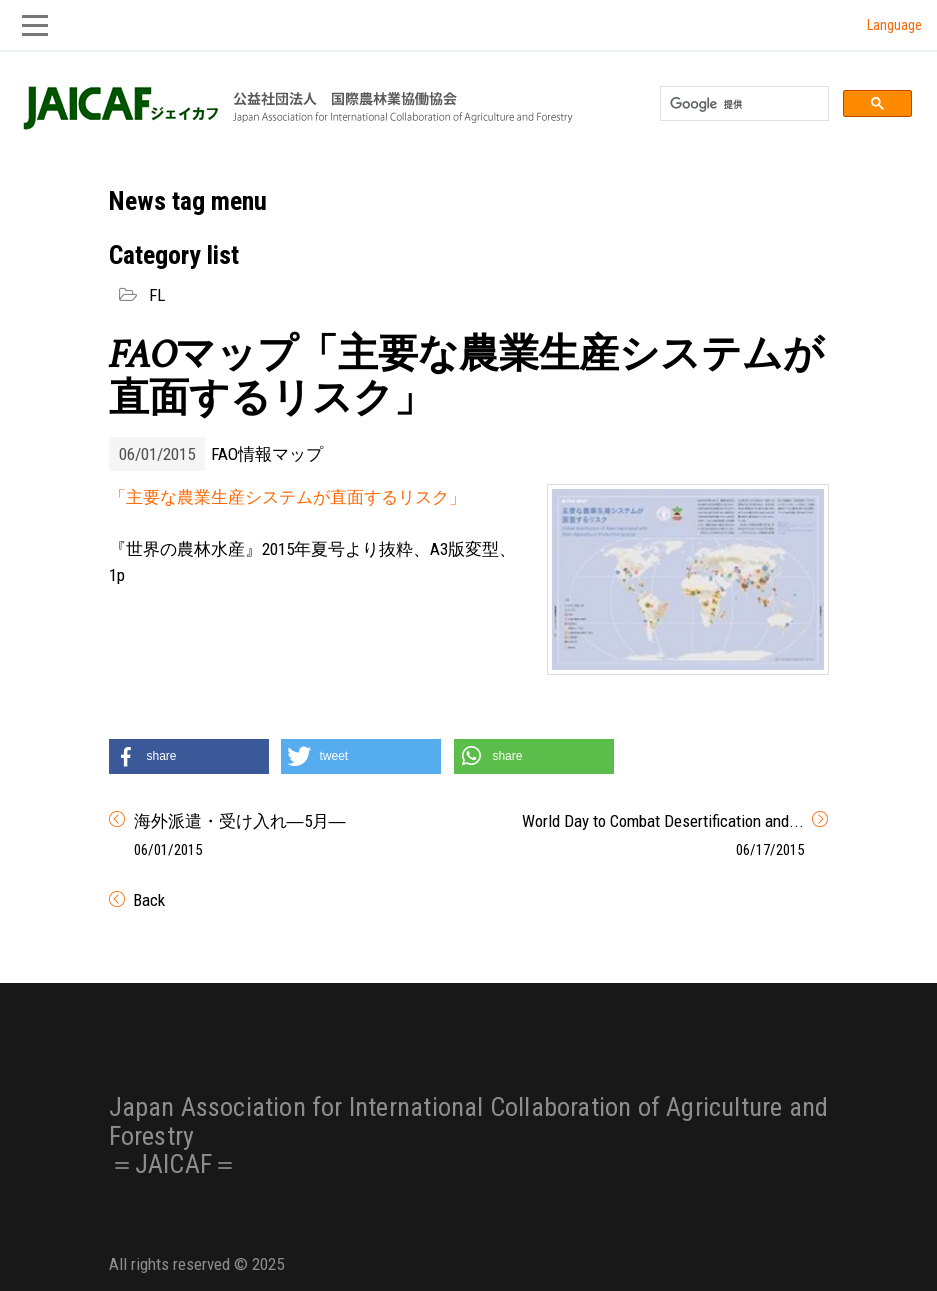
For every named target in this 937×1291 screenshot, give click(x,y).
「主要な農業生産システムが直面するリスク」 (287, 497)
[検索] (742, 104)
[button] (189, 756)
